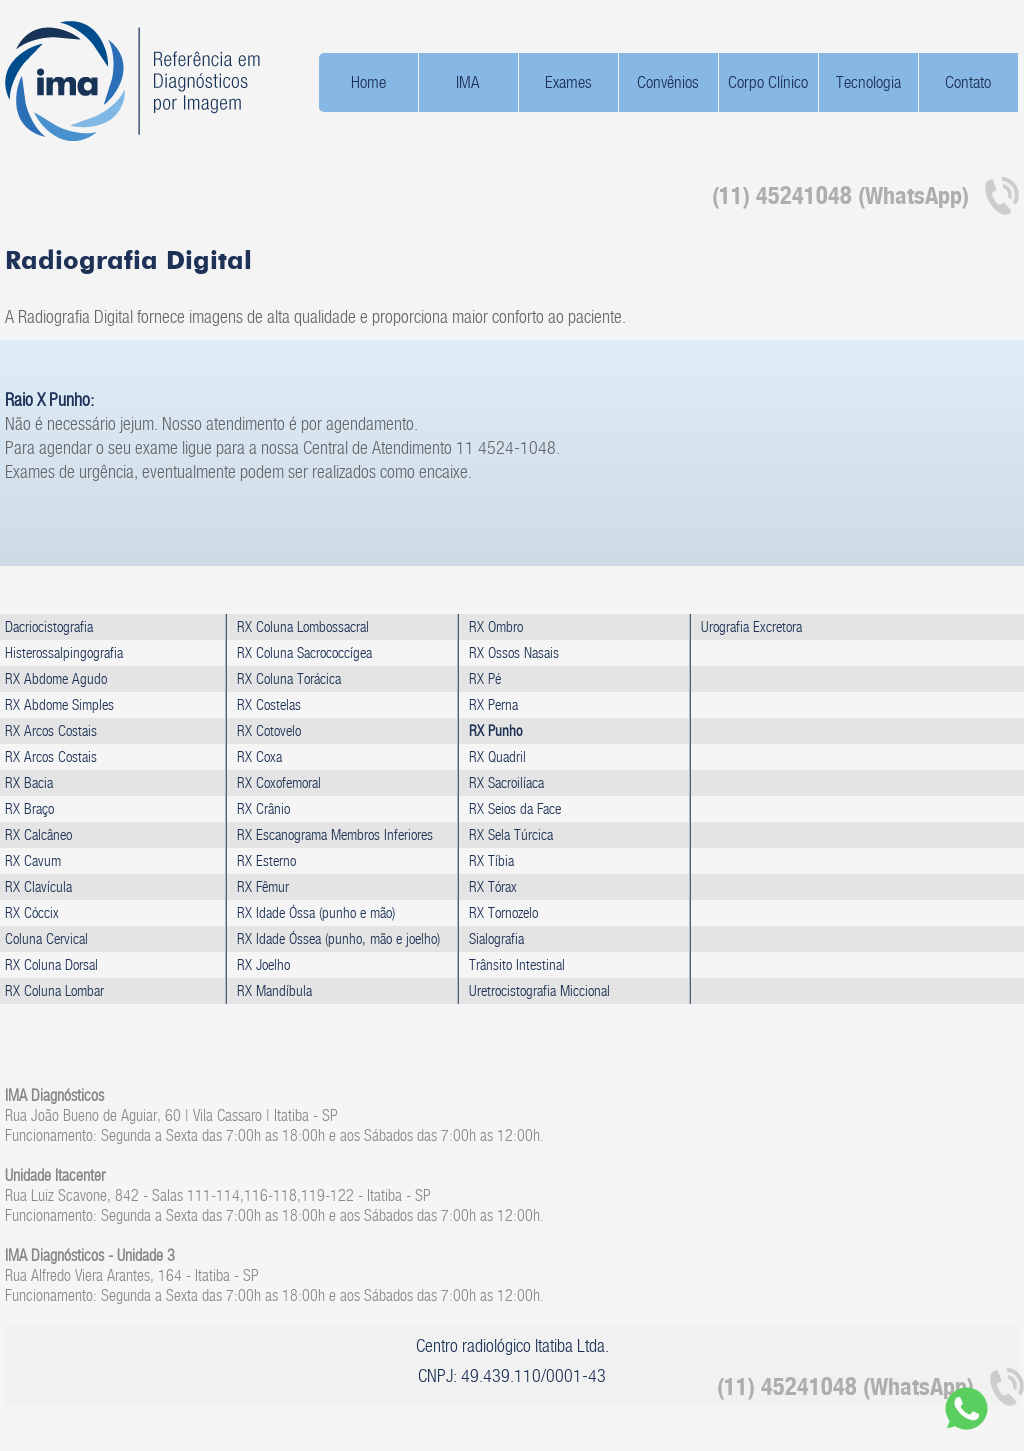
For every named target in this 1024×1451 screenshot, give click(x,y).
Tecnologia (868, 82)
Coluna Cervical (46, 938)
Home (368, 82)
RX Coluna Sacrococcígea (304, 652)
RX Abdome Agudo (56, 678)
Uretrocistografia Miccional (539, 990)
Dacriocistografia (49, 626)
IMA (468, 82)
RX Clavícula (38, 886)
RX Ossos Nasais (514, 652)
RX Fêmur (263, 886)
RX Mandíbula (274, 990)
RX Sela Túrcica (511, 834)
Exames (568, 82)
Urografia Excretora (751, 626)
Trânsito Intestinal (517, 964)
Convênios (668, 82)
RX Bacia (29, 782)
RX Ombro (496, 626)
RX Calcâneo (38, 834)
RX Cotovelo (269, 730)
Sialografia (496, 938)
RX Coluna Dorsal (51, 964)
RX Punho (495, 730)
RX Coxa (259, 756)
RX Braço (29, 808)
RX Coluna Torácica (289, 678)
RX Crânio (263, 808)
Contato (968, 82)
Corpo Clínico (768, 82)
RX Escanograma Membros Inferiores (335, 834)
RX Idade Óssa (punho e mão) (316, 912)
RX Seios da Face (515, 808)
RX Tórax (493, 886)
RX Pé (485, 678)
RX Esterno (266, 860)
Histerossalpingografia (64, 652)
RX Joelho (263, 964)
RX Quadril (497, 756)
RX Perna (493, 704)
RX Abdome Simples (59, 704)
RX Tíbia (491, 860)
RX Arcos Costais (51, 730)
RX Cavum (33, 860)
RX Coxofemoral (279, 782)
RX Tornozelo (503, 912)
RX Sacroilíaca (506, 782)
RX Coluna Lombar (54, 990)
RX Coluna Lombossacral (303, 626)
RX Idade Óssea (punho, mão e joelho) (338, 938)
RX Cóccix (32, 912)
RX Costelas (269, 704)
